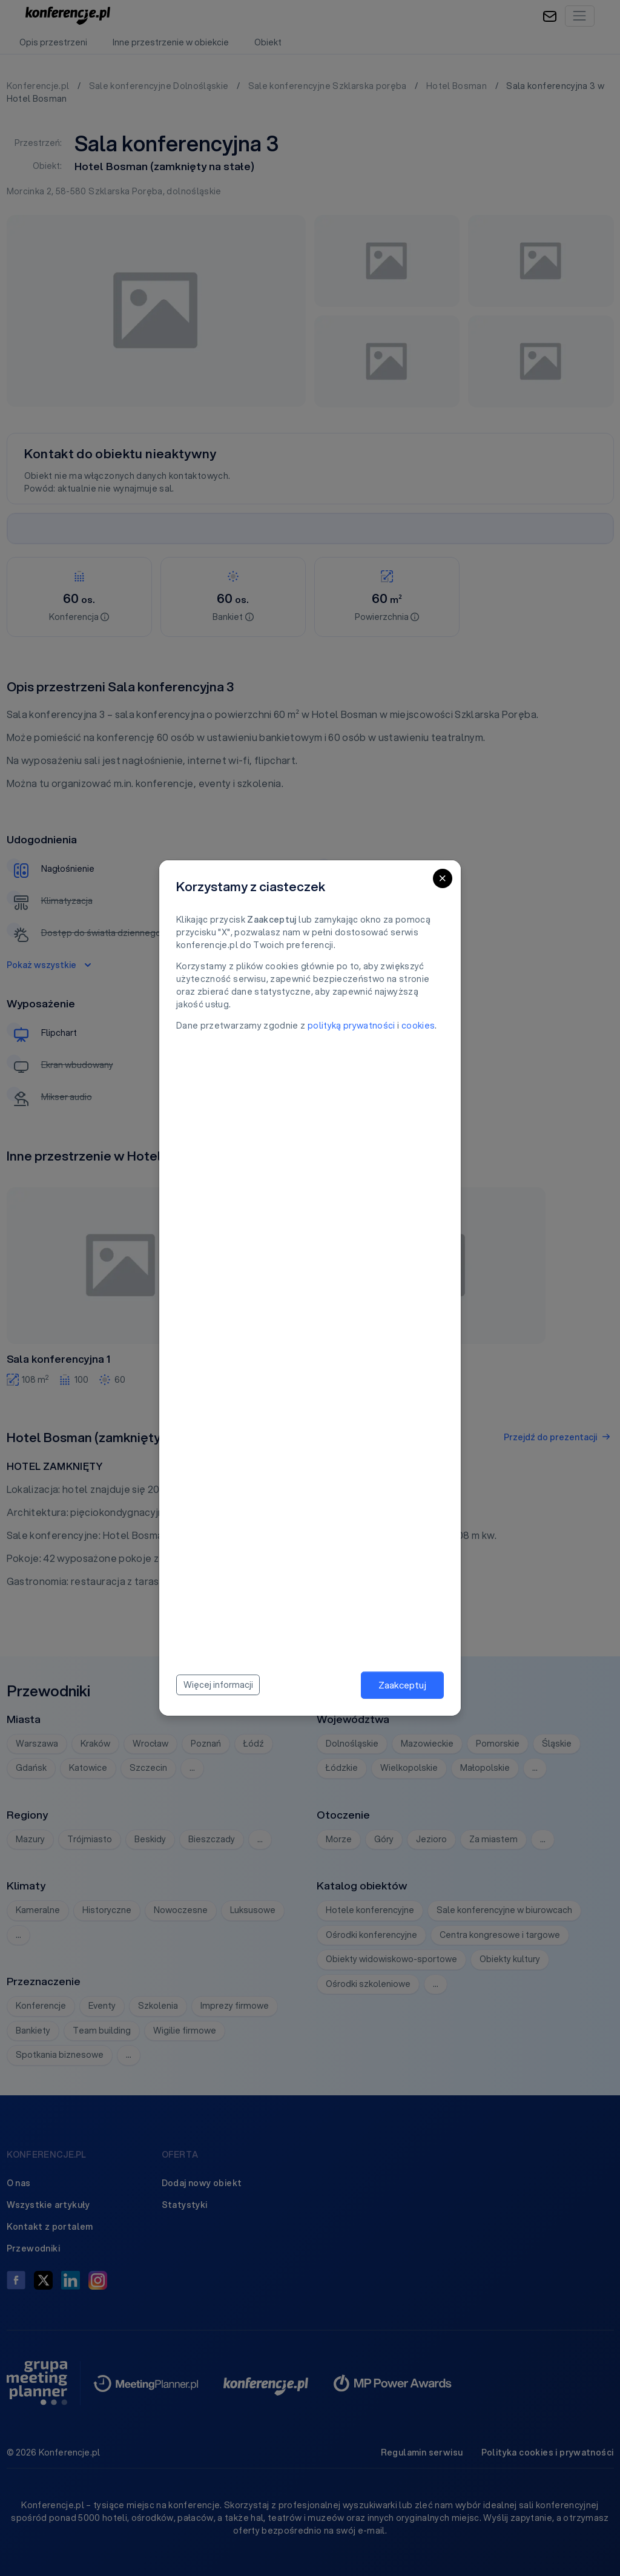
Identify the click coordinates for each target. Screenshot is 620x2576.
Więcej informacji (218, 1685)
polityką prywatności (351, 1026)
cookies (418, 1026)
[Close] (442, 878)
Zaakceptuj (402, 1685)
